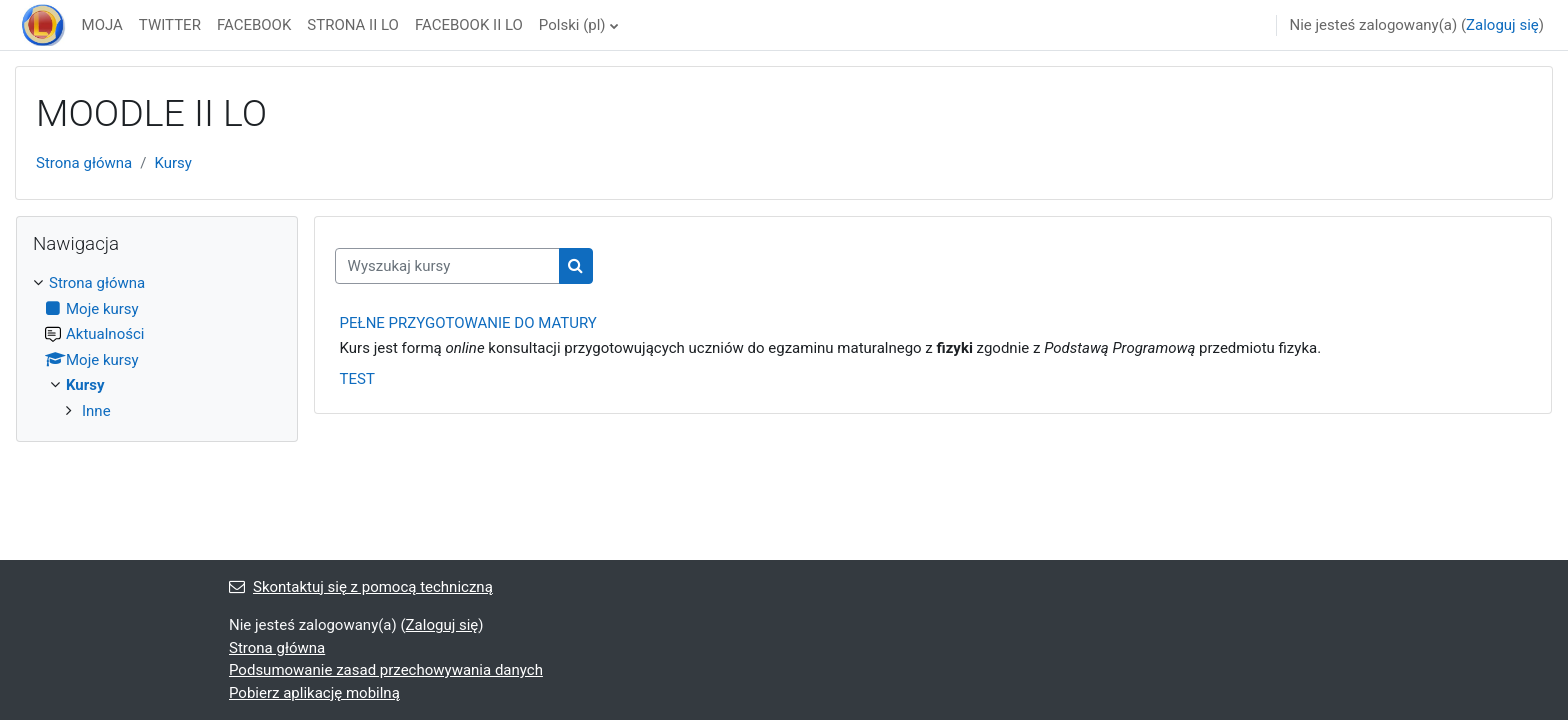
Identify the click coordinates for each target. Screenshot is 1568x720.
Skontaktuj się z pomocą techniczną (361, 587)
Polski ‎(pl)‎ (572, 25)
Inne (96, 411)
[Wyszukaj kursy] (447, 266)
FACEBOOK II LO (469, 25)
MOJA (102, 25)
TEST (357, 379)
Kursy (172, 163)
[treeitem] (157, 347)
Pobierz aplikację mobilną (314, 693)
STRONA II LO (353, 25)
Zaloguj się (1502, 25)
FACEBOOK (254, 25)
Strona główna (84, 163)
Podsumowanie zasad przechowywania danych (386, 670)
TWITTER (170, 25)
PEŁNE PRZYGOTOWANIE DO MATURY (468, 323)
